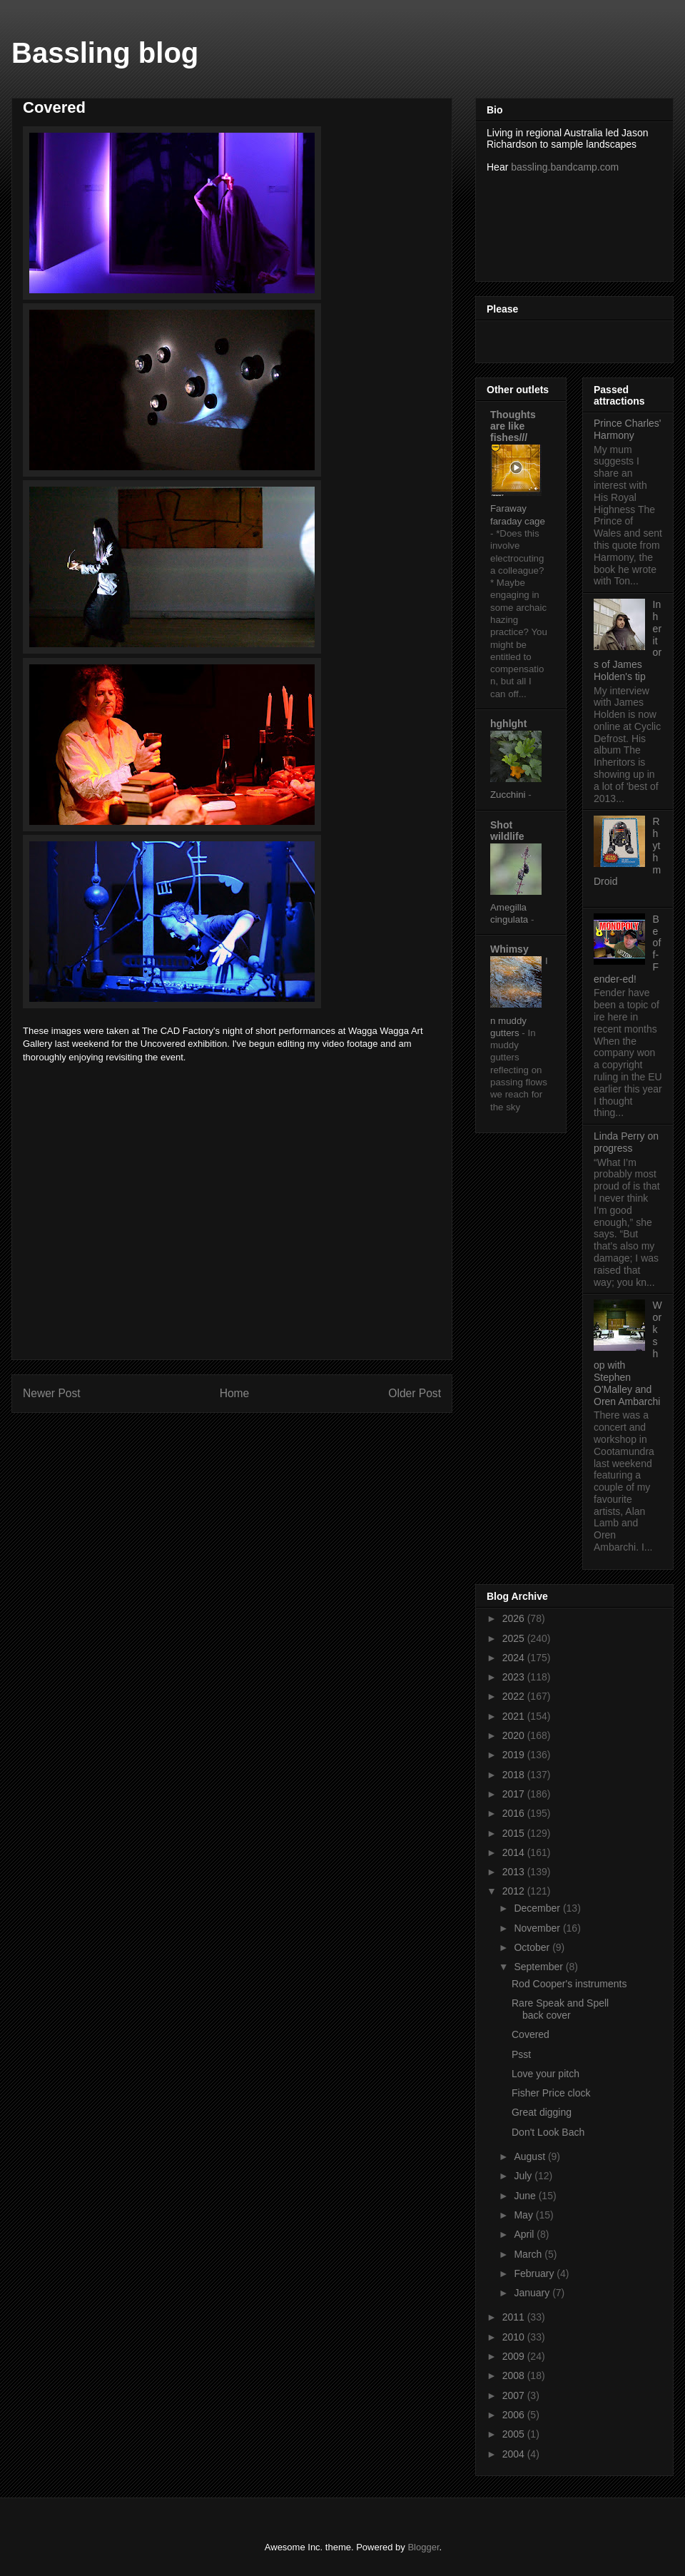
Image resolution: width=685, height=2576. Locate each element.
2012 (514, 1891)
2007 (514, 2395)
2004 (514, 2454)
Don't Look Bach (548, 2132)
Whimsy (509, 949)
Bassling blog (104, 53)
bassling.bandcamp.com (565, 167)
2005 (514, 2434)
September (539, 1966)
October (533, 1947)
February (535, 2273)
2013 (514, 1871)
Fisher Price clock (551, 2093)
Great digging (542, 2112)
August (530, 2156)
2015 (514, 1833)
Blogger (423, 2547)
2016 (514, 1813)
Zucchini (509, 794)
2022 (514, 1696)
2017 (514, 1794)
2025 (514, 1638)
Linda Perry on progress (626, 1142)
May (524, 2215)
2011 (514, 2317)
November (538, 1928)
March (529, 2254)
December (538, 1908)
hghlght (508, 723)
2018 (514, 1774)
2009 (514, 2356)
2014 (514, 1852)
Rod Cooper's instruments (569, 1983)
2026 (514, 1618)
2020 (514, 1735)
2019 (514, 1754)
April (525, 2234)
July (524, 2175)
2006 (514, 2414)
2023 (514, 1677)
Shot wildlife (507, 830)
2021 (514, 1716)
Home (235, 1393)
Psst (521, 2054)
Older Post (414, 1393)
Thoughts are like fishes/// (513, 426)
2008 (514, 2375)
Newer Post (52, 1393)
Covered (530, 2034)
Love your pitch (545, 2073)
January (533, 2292)
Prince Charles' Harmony (627, 429)
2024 (514, 1657)
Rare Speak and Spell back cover (560, 2009)
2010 (514, 2337)
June (526, 2195)
